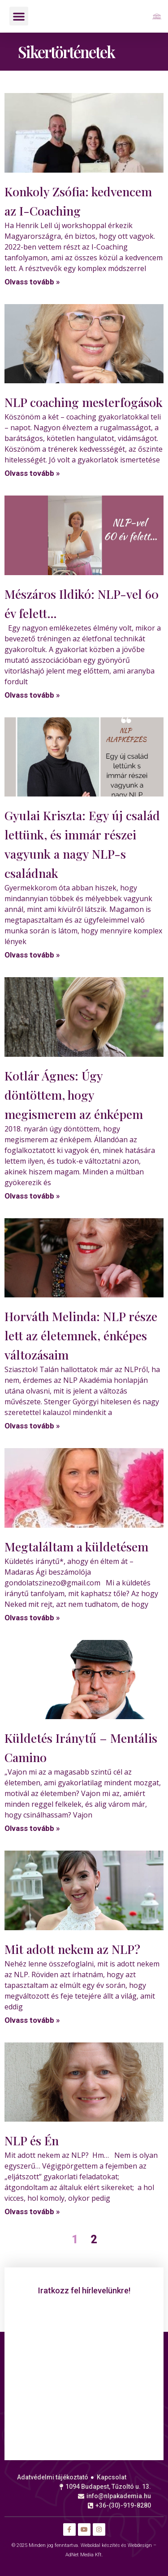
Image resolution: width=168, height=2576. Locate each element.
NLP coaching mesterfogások (83, 402)
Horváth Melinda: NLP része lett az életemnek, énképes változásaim (80, 1335)
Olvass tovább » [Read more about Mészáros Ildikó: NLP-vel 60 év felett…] (32, 695)
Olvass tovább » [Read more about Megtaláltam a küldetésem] (32, 1617)
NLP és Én (31, 2140)
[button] (18, 16)
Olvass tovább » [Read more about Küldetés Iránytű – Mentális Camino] (32, 1828)
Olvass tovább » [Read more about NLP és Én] (32, 2211)
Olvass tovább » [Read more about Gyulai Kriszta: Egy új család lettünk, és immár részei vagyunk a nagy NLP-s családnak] (32, 954)
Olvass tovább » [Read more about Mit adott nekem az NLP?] (32, 2020)
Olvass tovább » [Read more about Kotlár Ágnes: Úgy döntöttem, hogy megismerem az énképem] (32, 1195)
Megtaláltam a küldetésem (76, 1546)
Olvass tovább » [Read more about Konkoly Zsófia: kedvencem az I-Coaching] (32, 281)
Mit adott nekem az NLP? (72, 1949)
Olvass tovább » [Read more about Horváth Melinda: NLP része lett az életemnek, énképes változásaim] (32, 1425)
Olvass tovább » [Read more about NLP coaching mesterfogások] (32, 473)
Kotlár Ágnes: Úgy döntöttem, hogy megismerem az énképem (73, 1095)
